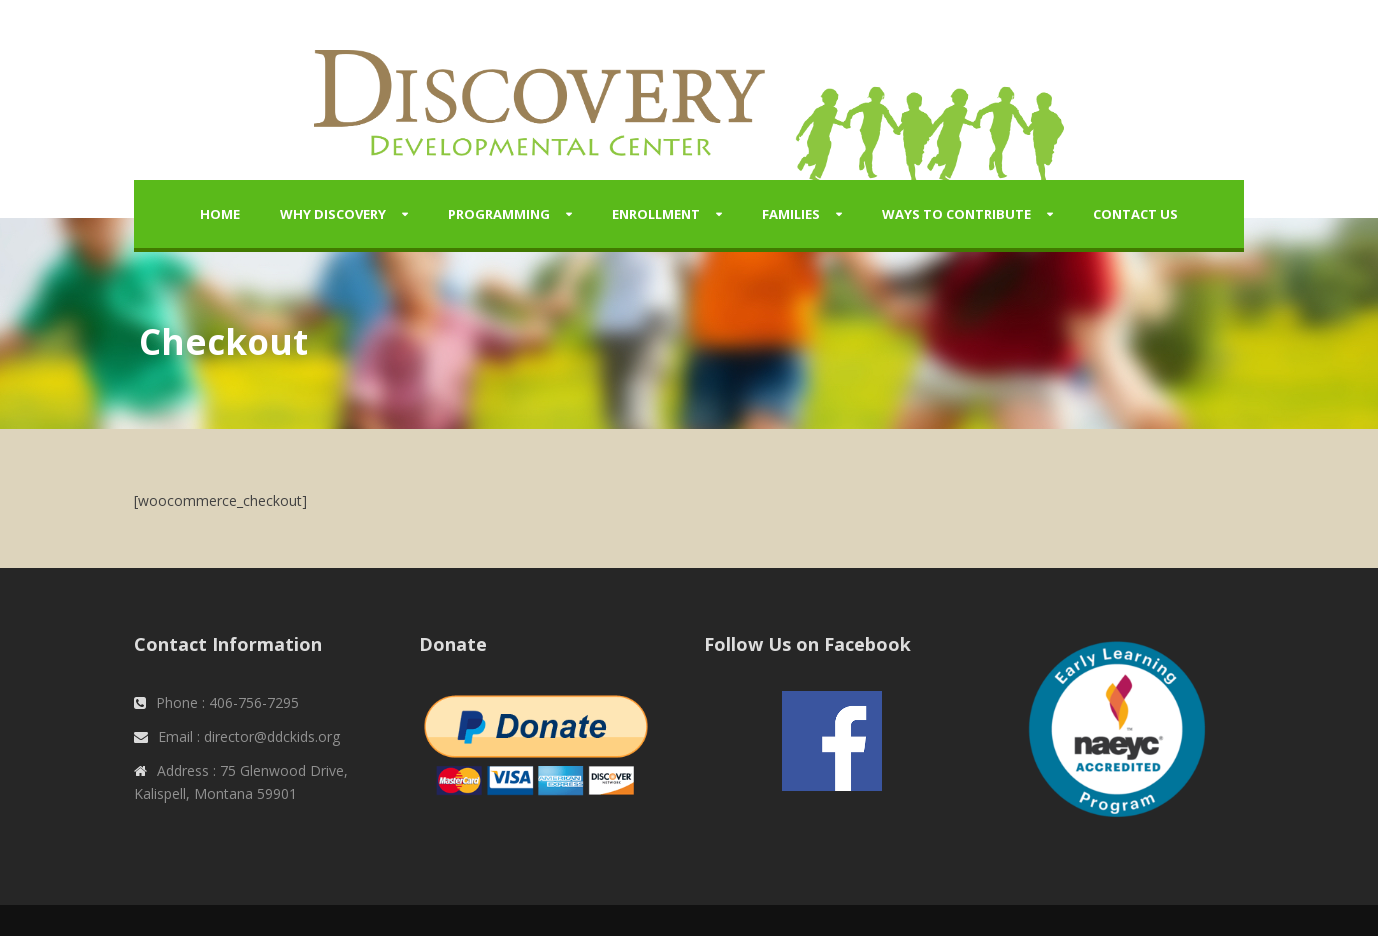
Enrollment (656, 214)
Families (791, 214)
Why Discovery (333, 214)
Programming (499, 214)
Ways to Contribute (956, 214)
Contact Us (1135, 214)
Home (220, 214)
